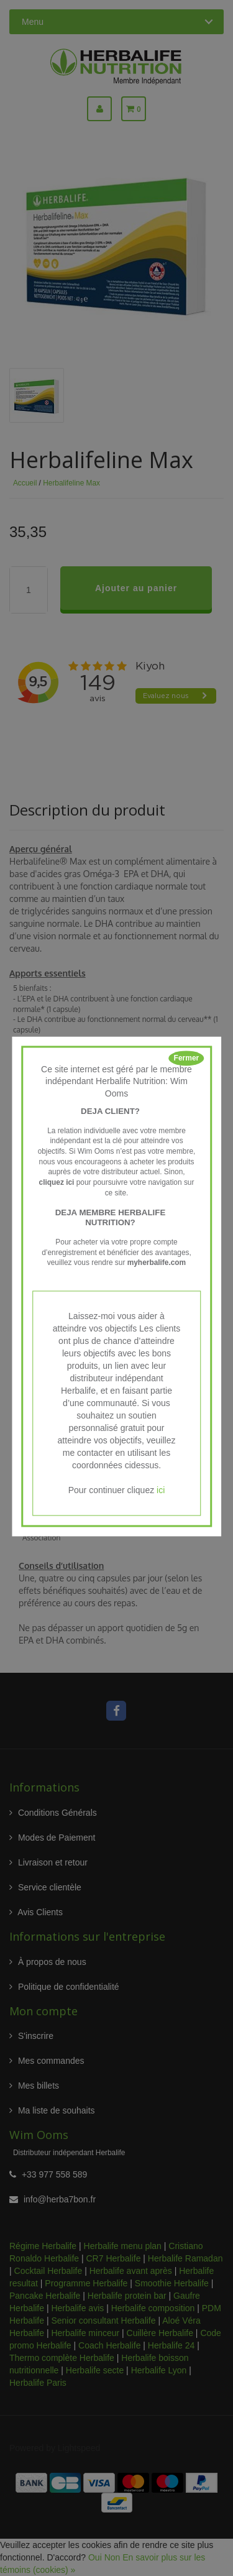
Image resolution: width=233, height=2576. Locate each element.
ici (161, 1491)
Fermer (186, 1058)
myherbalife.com (156, 1263)
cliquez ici (57, 1182)
